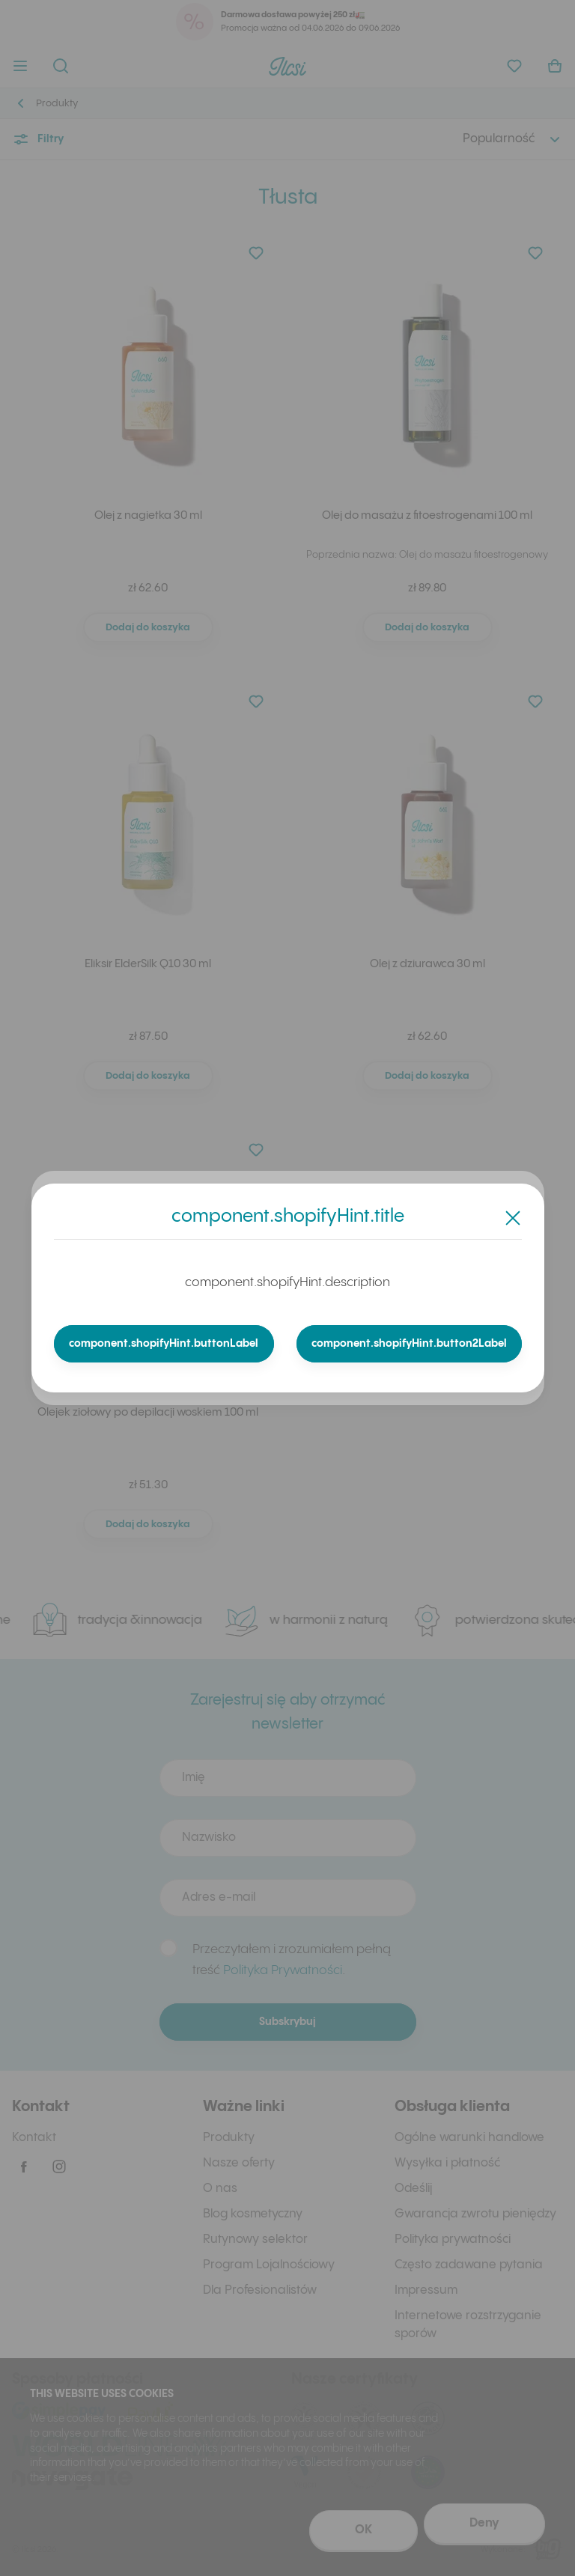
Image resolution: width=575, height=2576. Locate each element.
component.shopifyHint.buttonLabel (164, 1343)
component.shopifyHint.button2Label (408, 1343)
